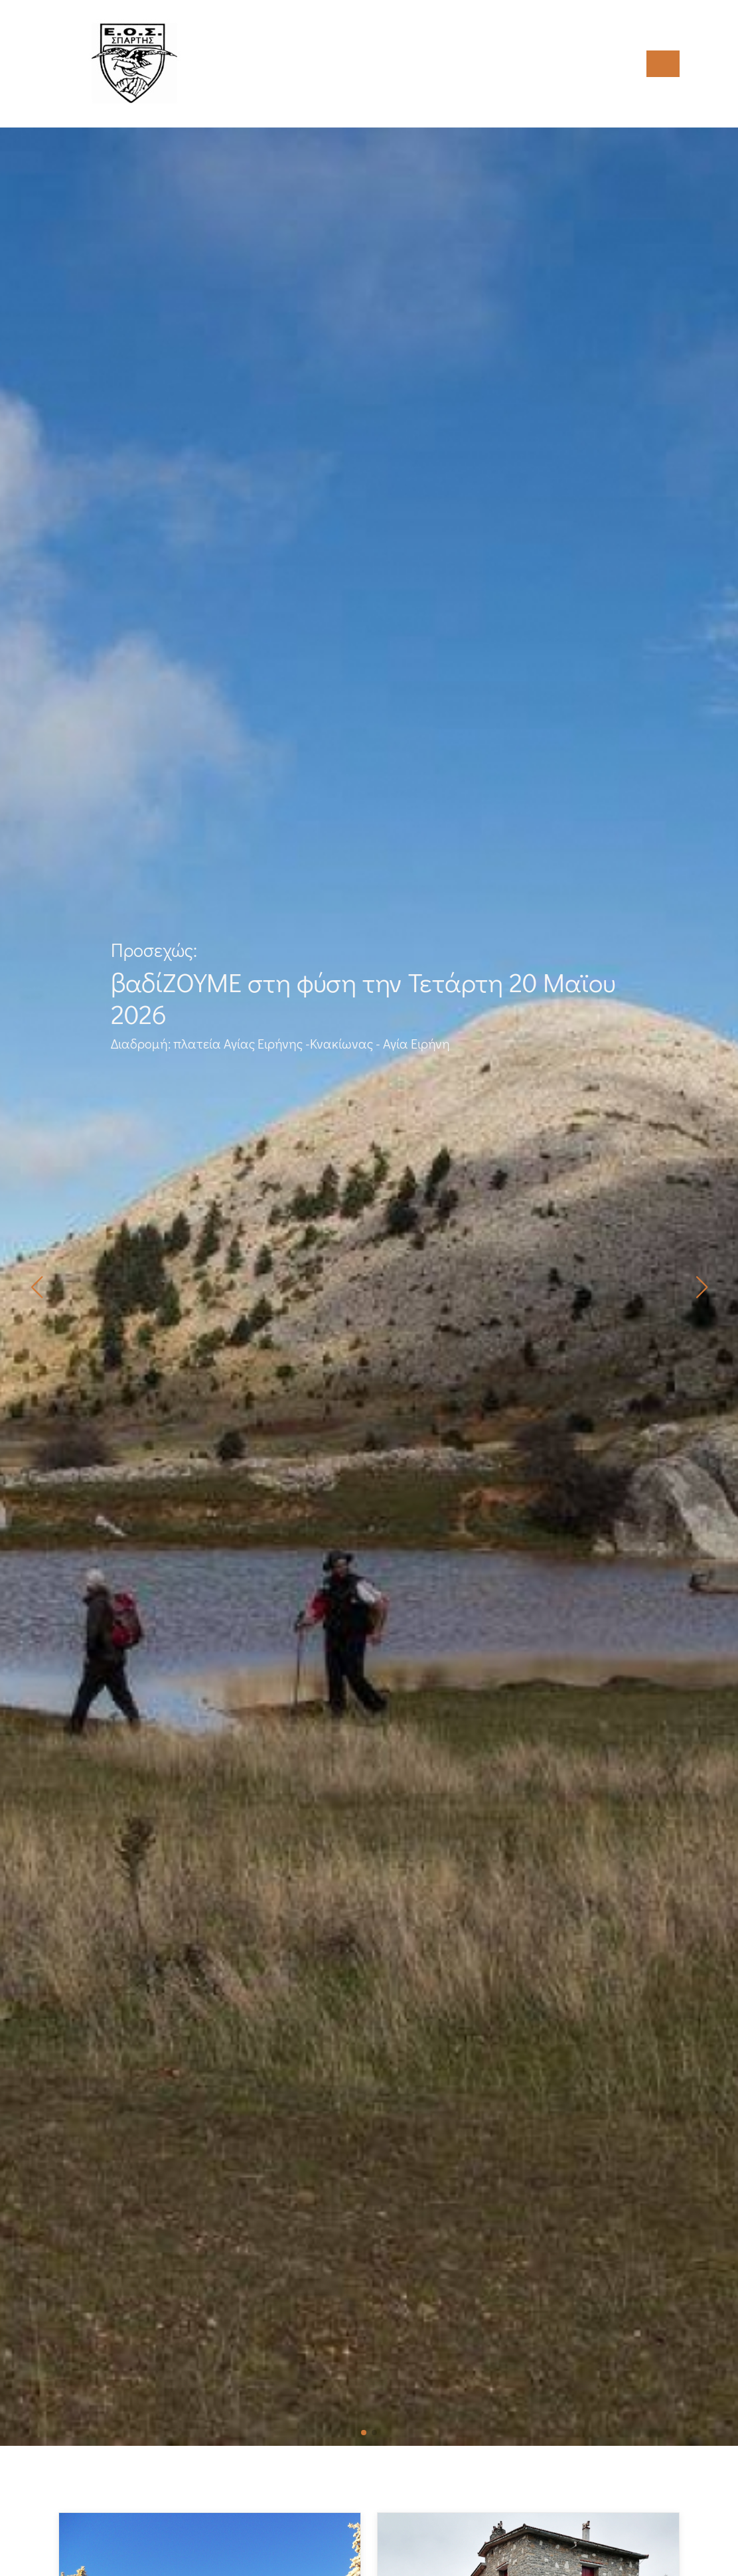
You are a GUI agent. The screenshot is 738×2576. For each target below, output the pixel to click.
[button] (363, 2432)
